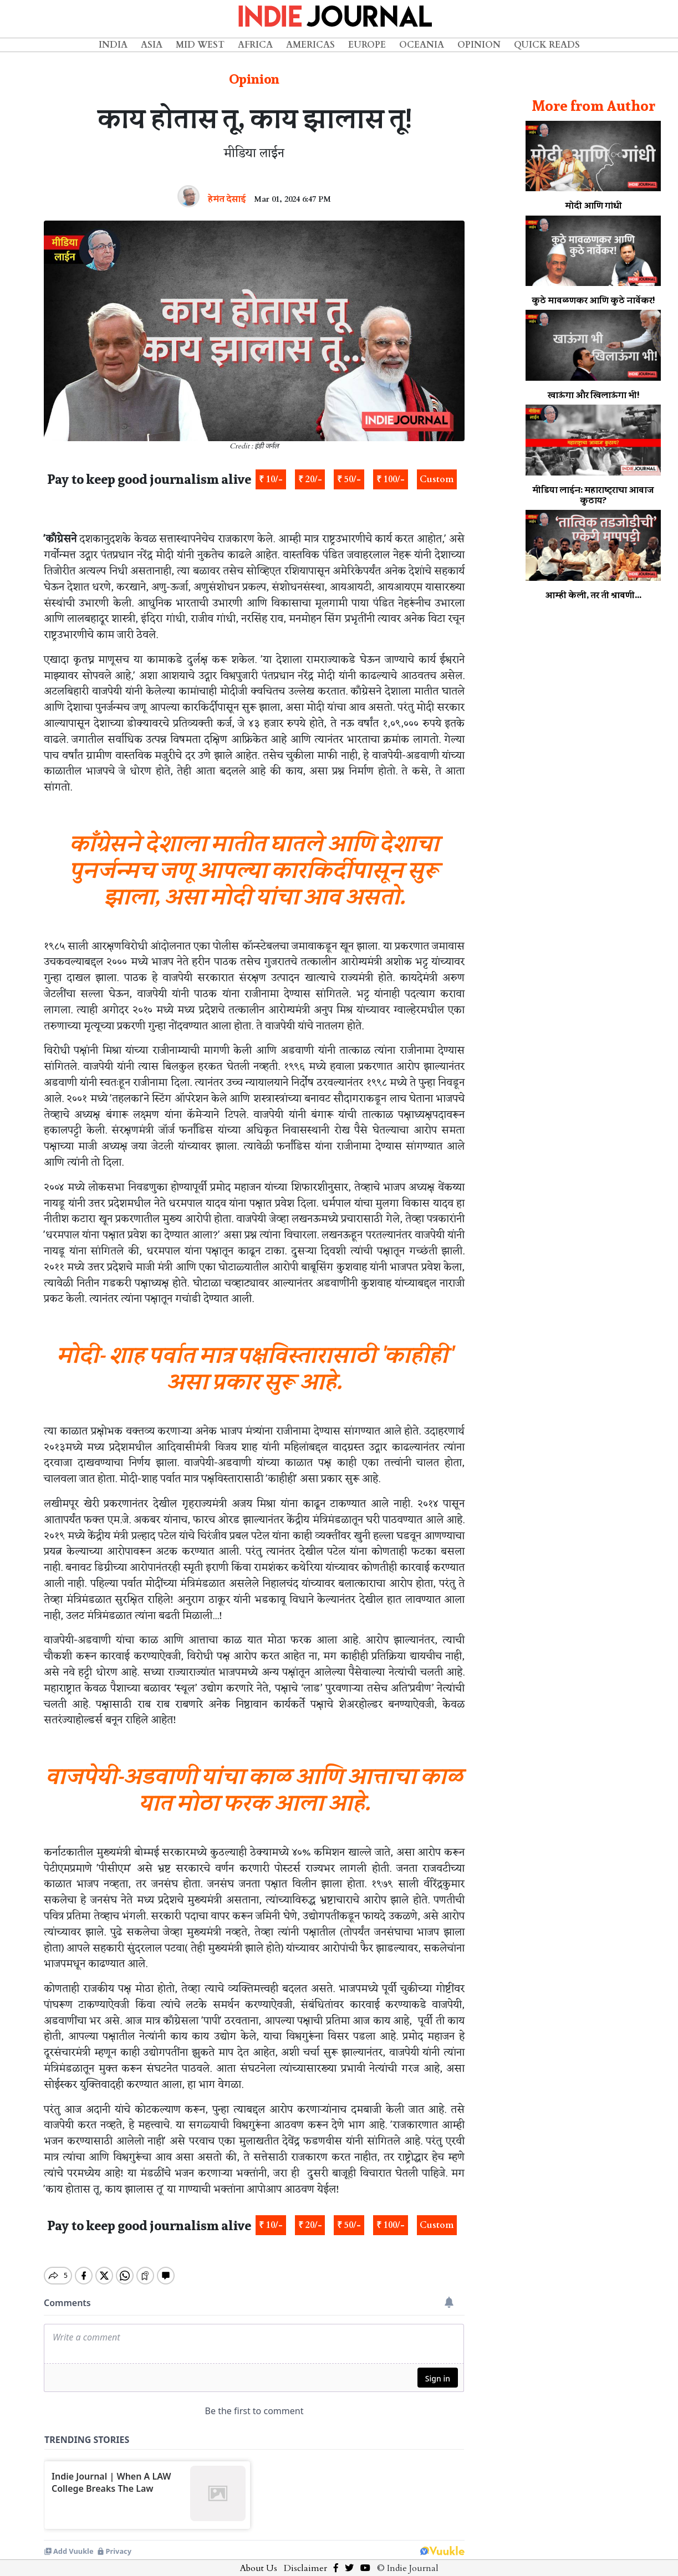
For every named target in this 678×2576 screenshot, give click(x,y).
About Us (258, 2559)
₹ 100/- (390, 479)
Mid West (200, 45)
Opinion (479, 45)
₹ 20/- (310, 479)
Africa (255, 45)
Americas (310, 45)
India (113, 45)
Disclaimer (305, 2559)
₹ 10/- (271, 479)
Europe (367, 45)
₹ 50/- (349, 479)
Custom (436, 479)
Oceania (421, 45)
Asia (151, 45)
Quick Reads (547, 45)
